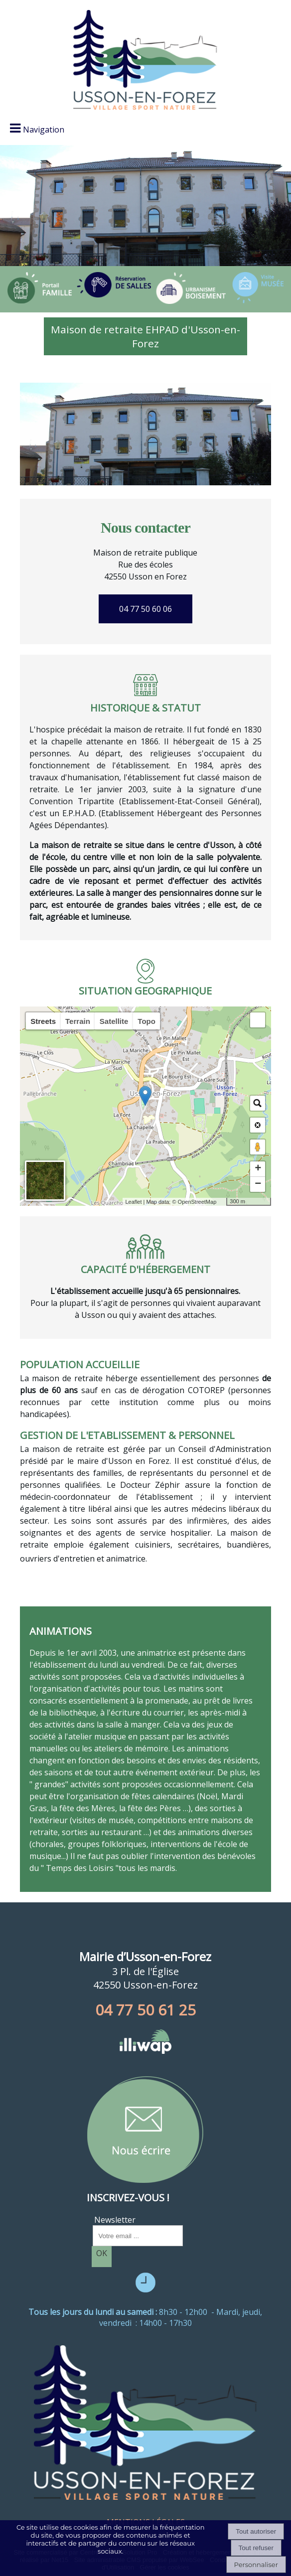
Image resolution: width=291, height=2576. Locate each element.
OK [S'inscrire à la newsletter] (101, 2253)
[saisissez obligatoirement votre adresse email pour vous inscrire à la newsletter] (138, 2235)
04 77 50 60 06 (145, 608)
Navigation (43, 129)
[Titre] (39, 287)
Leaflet (133, 1202)
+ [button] (258, 1168)
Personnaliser (256, 2565)
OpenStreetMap (197, 1202)
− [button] (258, 1184)
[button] (257, 1019)
